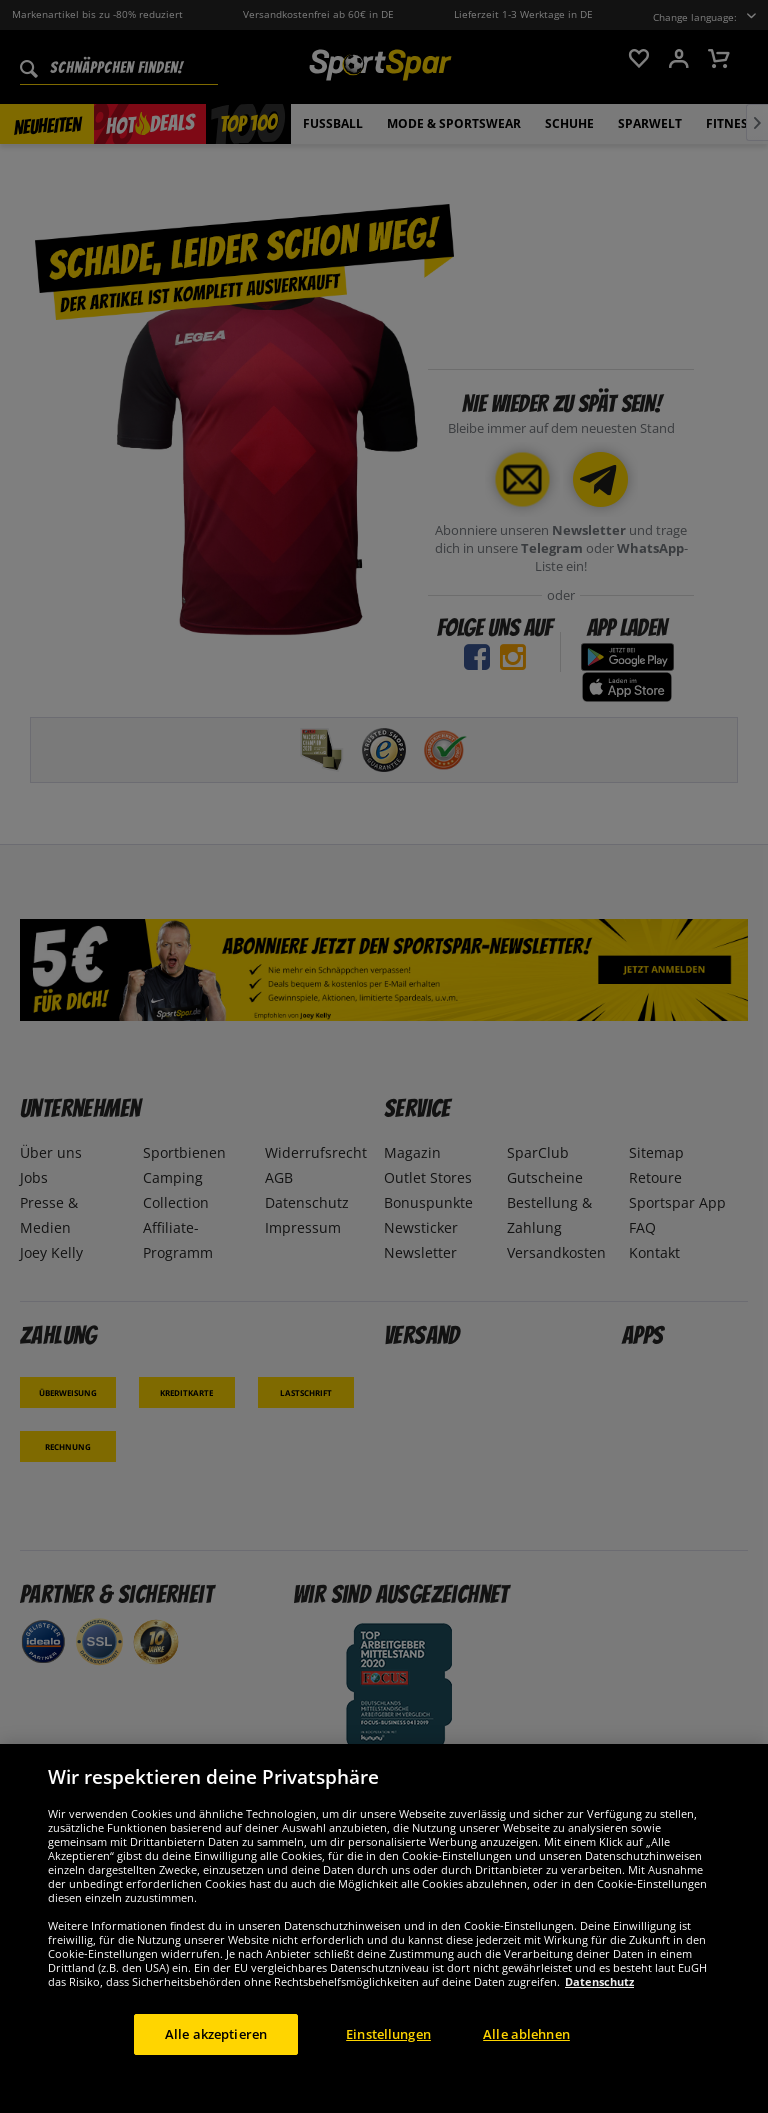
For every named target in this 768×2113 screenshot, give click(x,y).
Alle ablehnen (526, 2058)
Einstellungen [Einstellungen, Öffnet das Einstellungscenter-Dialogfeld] (388, 2058)
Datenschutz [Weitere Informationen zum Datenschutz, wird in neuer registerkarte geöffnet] (599, 2005)
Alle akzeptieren (216, 2058)
